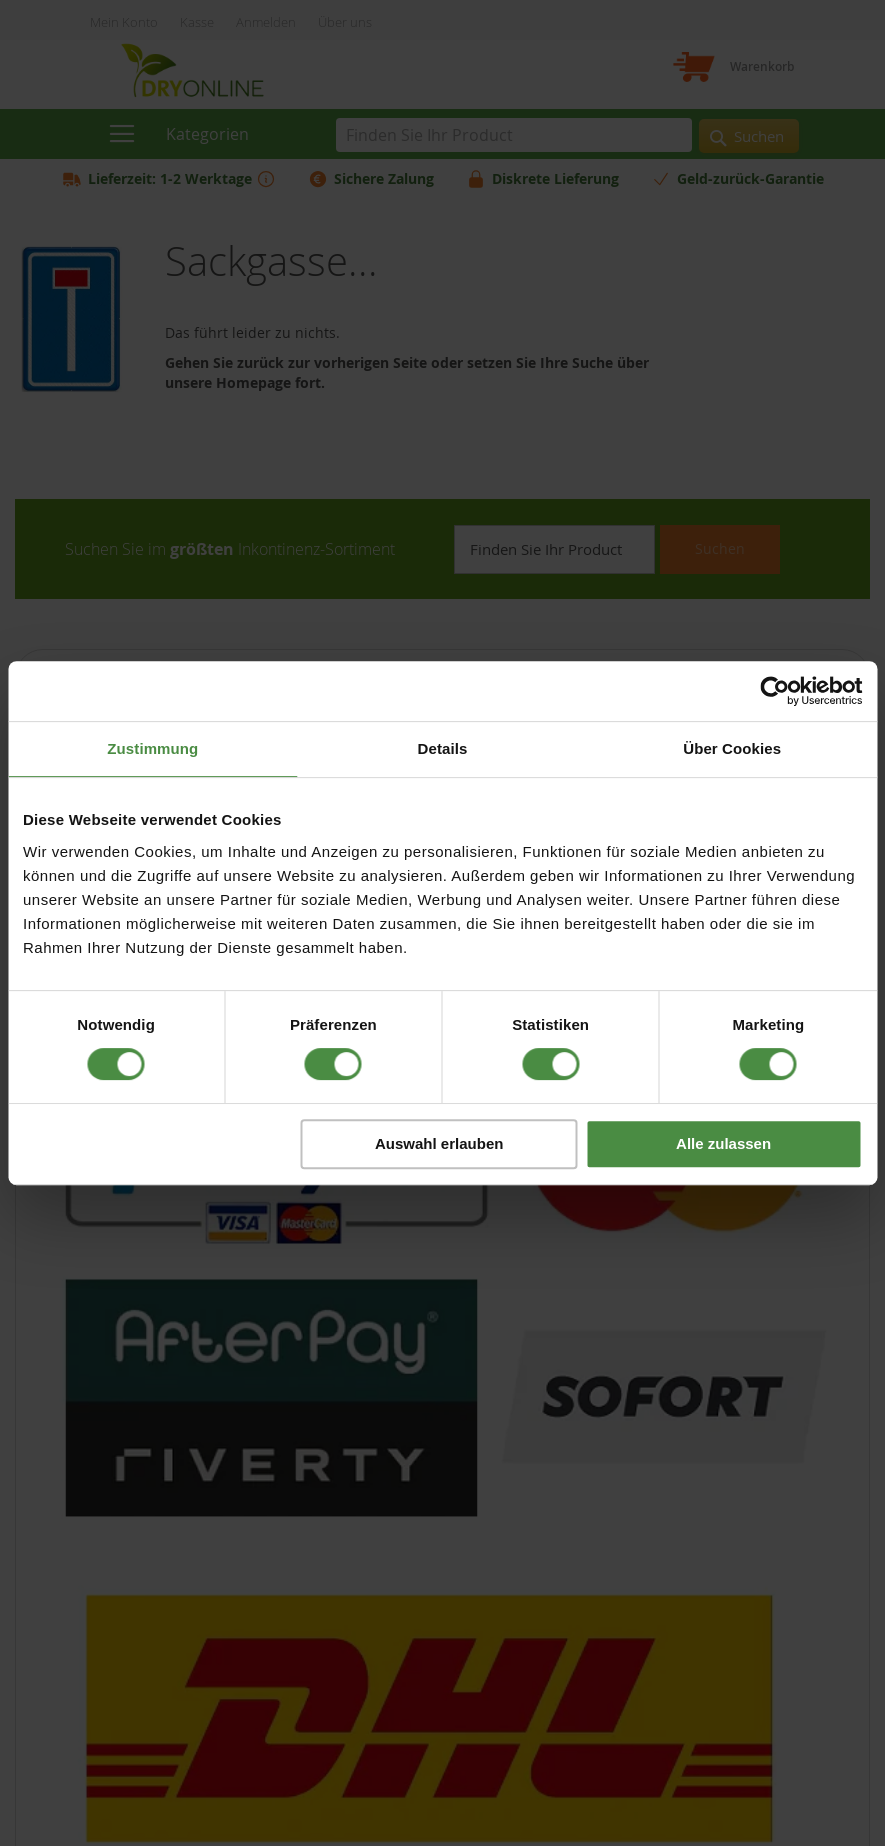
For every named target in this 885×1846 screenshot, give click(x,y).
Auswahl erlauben (439, 1143)
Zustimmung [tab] (152, 748)
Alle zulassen (723, 1143)
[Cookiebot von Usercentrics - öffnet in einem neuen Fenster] (774, 691)
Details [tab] (443, 748)
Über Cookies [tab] (732, 748)
